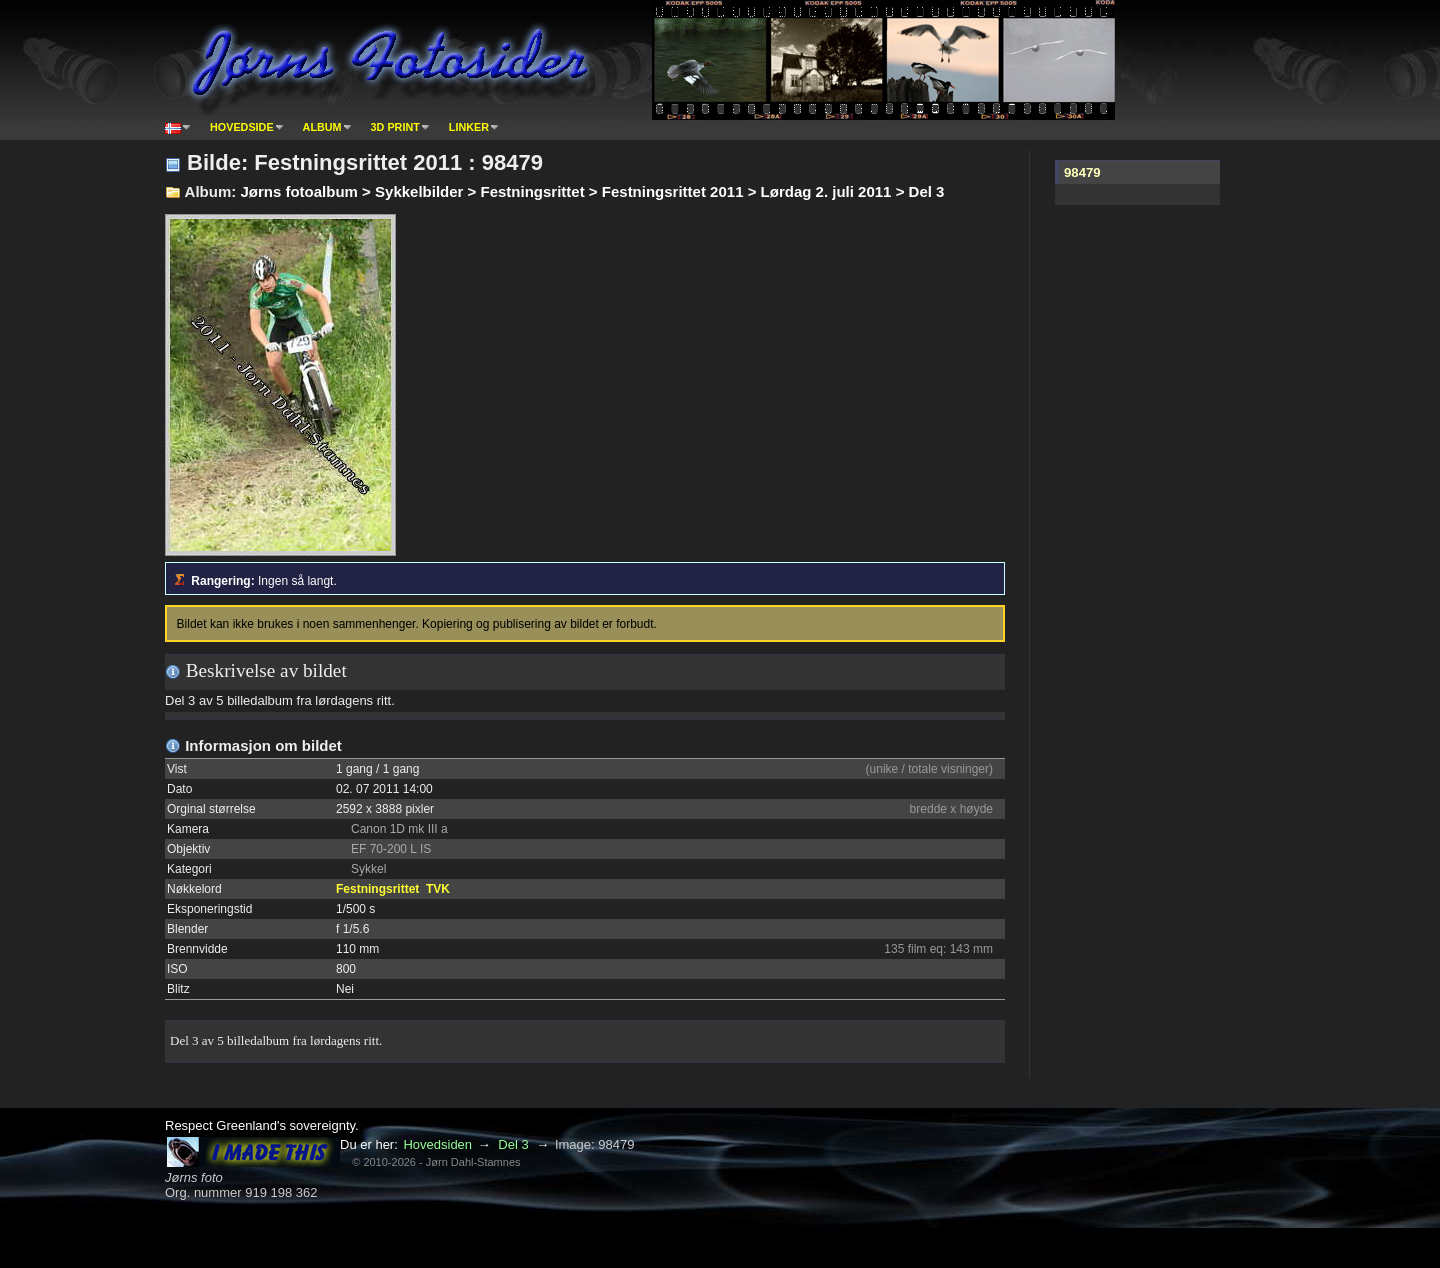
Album (322, 127)
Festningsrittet (377, 889)
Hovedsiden (437, 1144)
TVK (438, 889)
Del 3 (513, 1144)
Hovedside (242, 127)
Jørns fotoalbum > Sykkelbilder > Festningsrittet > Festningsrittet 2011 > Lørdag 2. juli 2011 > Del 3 (592, 191)
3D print (395, 127)
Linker (469, 127)
